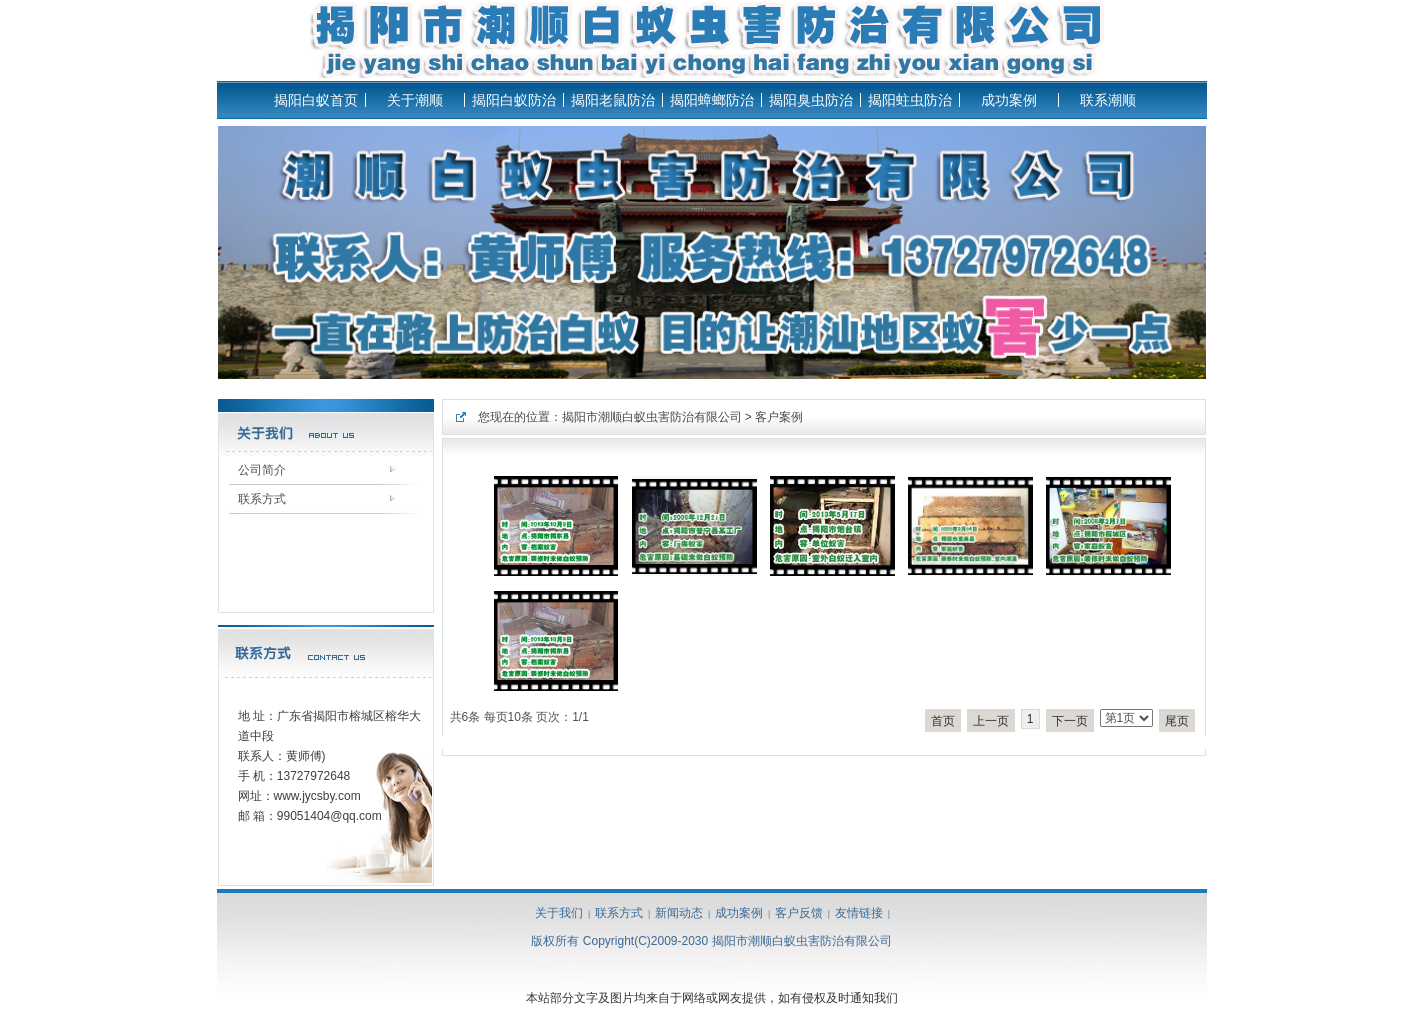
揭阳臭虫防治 (811, 100)
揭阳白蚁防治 (514, 100)
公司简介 (262, 470)
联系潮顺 (1108, 100)
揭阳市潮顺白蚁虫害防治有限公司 (652, 417)
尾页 (1177, 721)
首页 (943, 721)
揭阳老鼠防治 (613, 100)
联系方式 (262, 499)
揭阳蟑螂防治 (712, 100)
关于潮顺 (415, 100)
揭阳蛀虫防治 (910, 100)
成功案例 (1009, 100)
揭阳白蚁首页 (316, 100)
